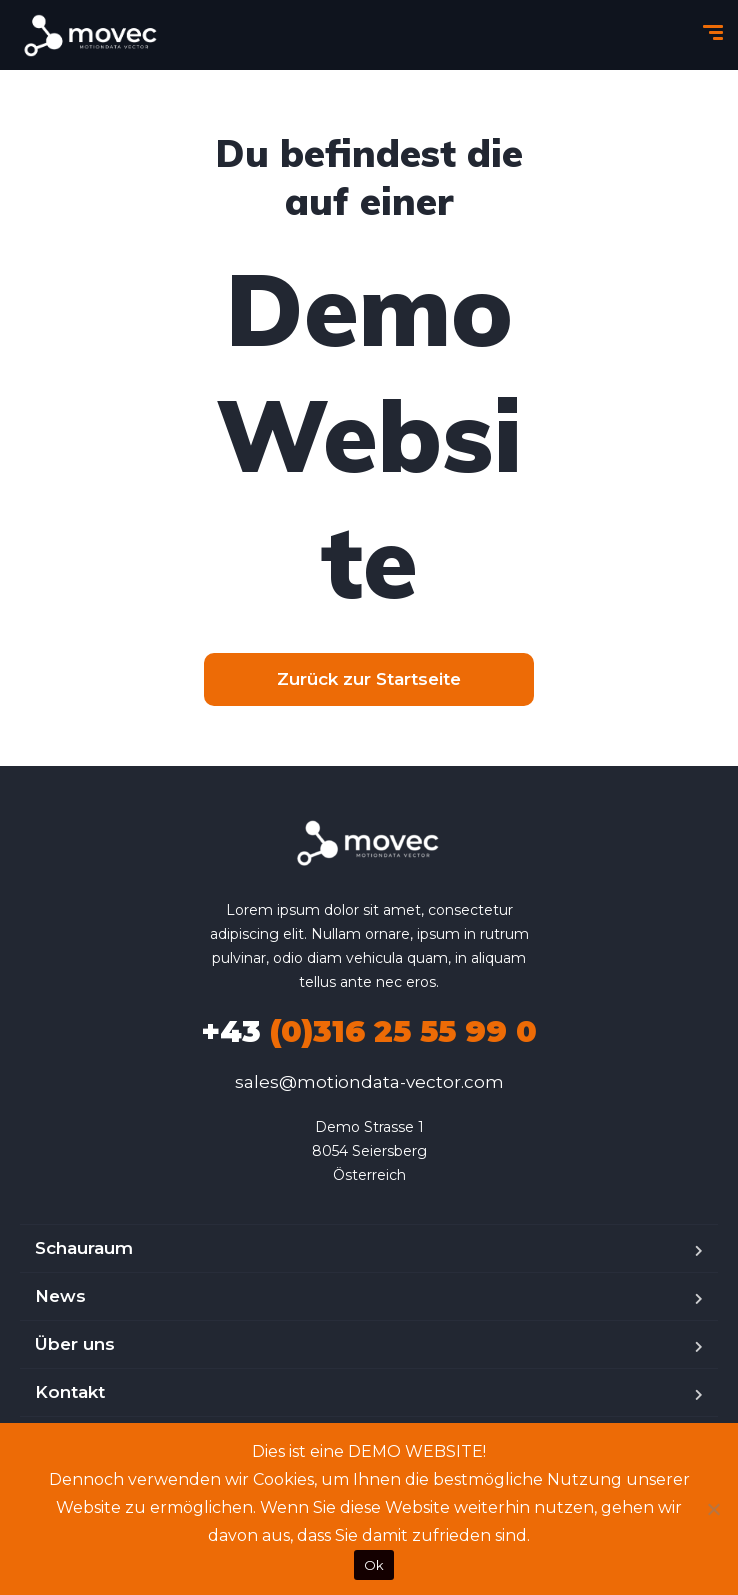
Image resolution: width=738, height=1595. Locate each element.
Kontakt (70, 1392)
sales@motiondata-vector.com (369, 1082)
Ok (374, 1565)
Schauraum (84, 1248)
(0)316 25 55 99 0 (369, 1031)
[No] (713, 1509)
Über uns (75, 1344)
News (60, 1296)
